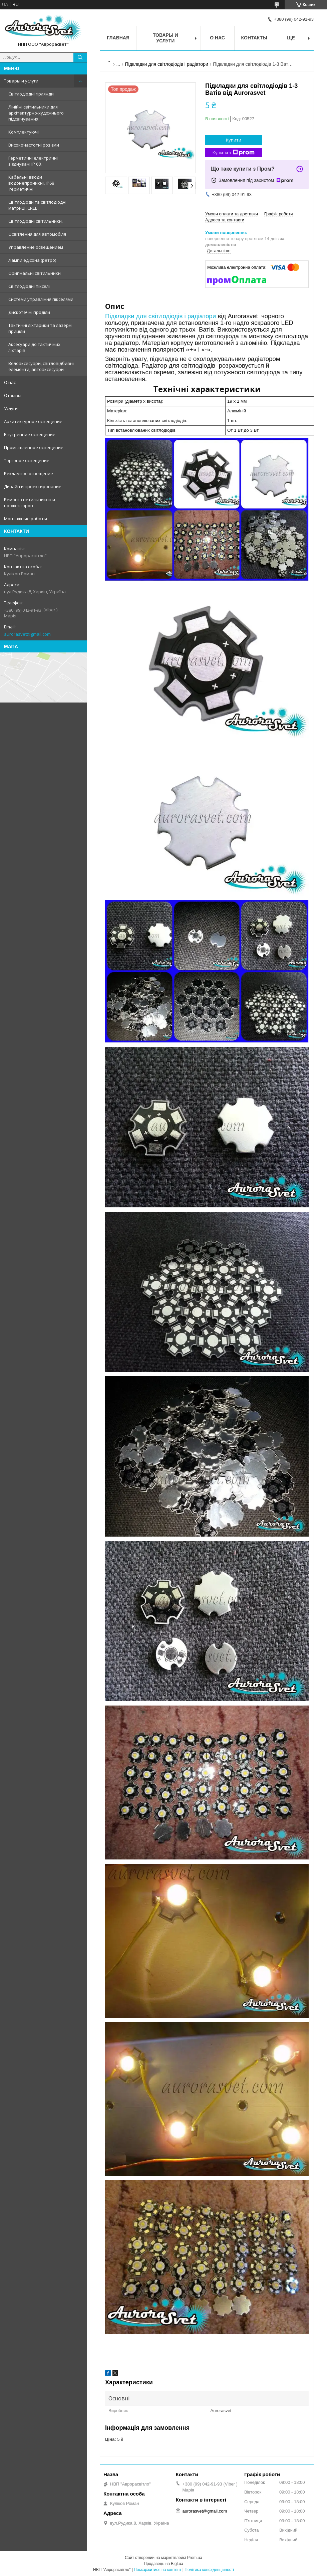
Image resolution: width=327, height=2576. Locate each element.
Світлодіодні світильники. (35, 221)
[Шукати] (80, 57)
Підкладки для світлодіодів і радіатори (166, 64)
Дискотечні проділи (29, 312)
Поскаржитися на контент (157, 2569)
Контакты (254, 37)
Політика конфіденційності (209, 2569)
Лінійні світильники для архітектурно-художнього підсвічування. (36, 113)
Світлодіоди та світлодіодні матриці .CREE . (37, 205)
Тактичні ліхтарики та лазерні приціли (40, 328)
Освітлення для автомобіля (37, 234)
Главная (118, 37)
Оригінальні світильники (34, 273)
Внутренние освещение (29, 434)
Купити (233, 140)
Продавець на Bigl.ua (163, 2563)
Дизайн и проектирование (32, 486)
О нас (10, 382)
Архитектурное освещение (33, 421)
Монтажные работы (25, 519)
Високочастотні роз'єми (33, 145)
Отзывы (12, 395)
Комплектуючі (23, 132)
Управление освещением (35, 247)
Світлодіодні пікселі (29, 286)
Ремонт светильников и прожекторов (29, 503)
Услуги (11, 408)
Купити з (234, 153)
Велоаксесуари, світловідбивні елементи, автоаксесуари (41, 366)
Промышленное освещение (33, 447)
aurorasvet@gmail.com (27, 634)
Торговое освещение (26, 460)
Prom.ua (194, 2557)
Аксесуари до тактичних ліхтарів (34, 347)
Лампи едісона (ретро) (32, 260)
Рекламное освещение (28, 473)
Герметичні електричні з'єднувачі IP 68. (33, 161)
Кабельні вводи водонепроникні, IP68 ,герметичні (31, 183)
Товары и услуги (21, 81)
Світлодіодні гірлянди (31, 94)
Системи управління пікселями (40, 299)
